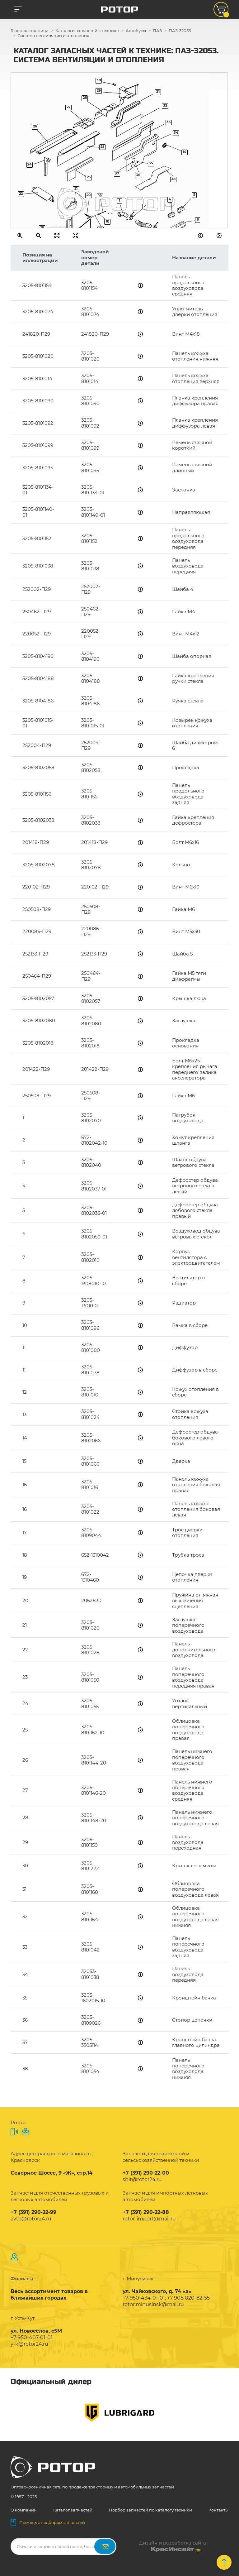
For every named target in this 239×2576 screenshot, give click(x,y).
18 (107, 221)
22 (21, 194)
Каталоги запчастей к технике (87, 30)
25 (103, 147)
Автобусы (136, 30)
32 (165, 105)
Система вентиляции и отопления (53, 35)
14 (184, 152)
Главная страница (30, 30)
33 (168, 122)
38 (173, 179)
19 (100, 196)
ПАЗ (157, 30)
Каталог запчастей (72, 2509)
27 (69, 107)
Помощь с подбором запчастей (48, 2522)
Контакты (218, 2509)
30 (98, 80)
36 (138, 175)
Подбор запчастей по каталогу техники (150, 2509)
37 (117, 173)
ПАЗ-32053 (180, 30)
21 (75, 189)
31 (158, 92)
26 (35, 126)
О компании (24, 2509)
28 (85, 98)
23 (89, 177)
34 (176, 133)
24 (29, 164)
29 (99, 91)
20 (89, 195)
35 (151, 163)
